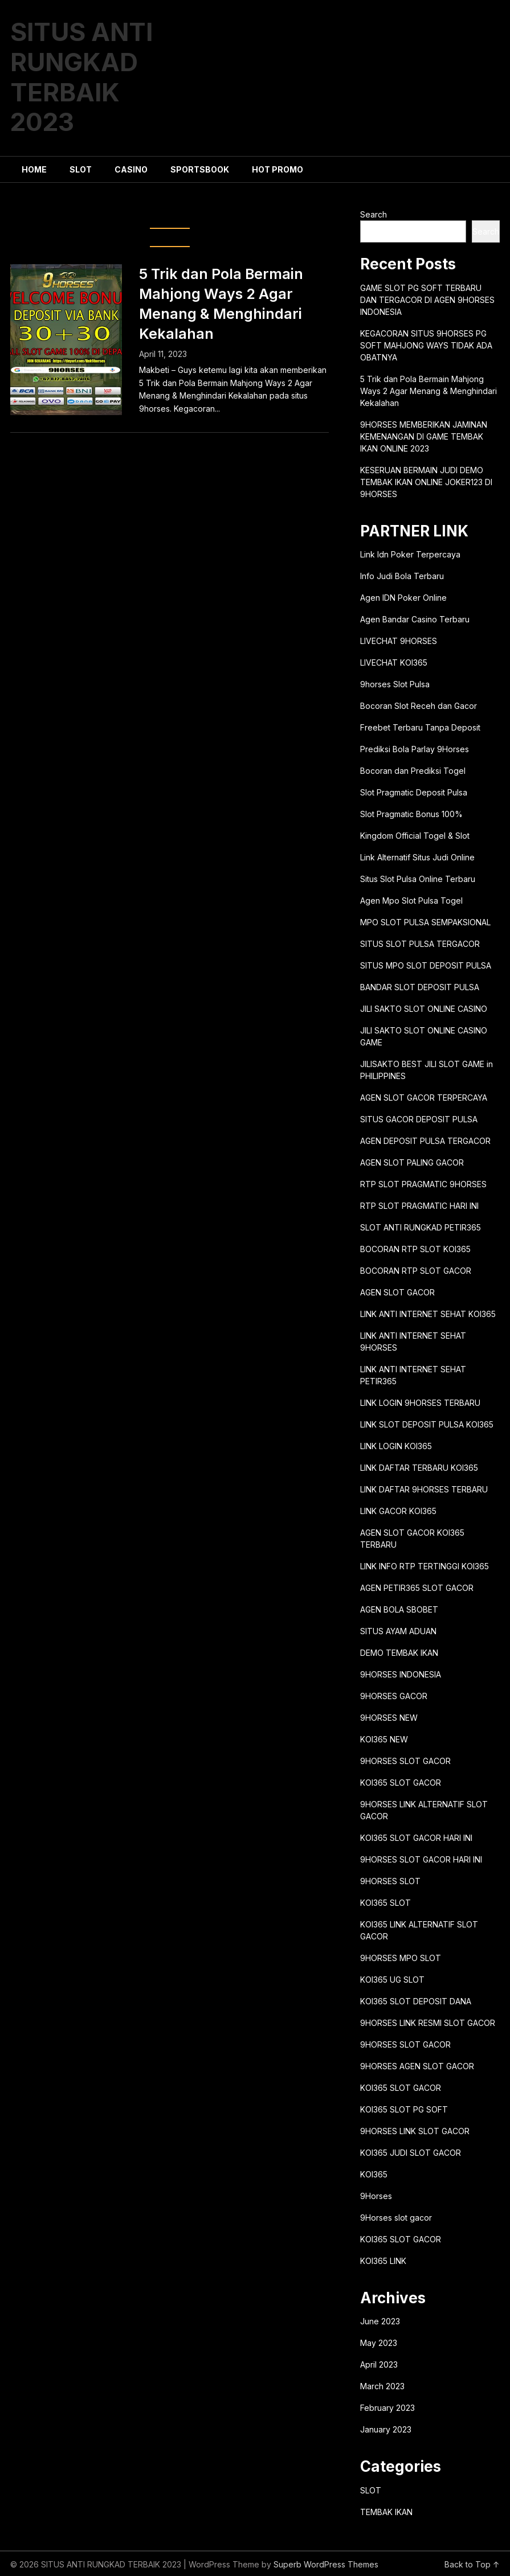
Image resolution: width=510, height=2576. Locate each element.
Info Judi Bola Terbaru (402, 576)
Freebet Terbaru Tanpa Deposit (420, 727)
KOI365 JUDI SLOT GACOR (410, 2152)
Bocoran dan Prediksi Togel (413, 771)
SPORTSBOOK (199, 169)
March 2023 (382, 2386)
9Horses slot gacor (396, 2217)
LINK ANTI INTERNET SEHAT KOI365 (428, 1314)
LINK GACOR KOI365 (398, 1511)
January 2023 (385, 2429)
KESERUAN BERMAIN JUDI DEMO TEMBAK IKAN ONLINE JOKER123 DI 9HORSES (426, 482)
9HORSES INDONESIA (400, 1674)
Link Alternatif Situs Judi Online (417, 857)
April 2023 (379, 2364)
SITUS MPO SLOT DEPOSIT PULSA (425, 965)
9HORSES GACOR (393, 1696)
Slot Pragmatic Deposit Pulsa (413, 792)
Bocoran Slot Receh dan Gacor (418, 706)
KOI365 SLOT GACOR (400, 1782)
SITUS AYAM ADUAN (398, 1631)
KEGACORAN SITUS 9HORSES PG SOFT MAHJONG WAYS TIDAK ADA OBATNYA (426, 345)
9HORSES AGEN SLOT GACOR (417, 2066)
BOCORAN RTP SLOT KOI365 (415, 1249)
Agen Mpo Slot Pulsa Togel (411, 900)
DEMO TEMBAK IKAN (399, 1653)
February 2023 (387, 2408)
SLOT (81, 169)
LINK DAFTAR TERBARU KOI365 (419, 1467)
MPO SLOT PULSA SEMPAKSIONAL (425, 922)
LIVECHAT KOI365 (393, 662)
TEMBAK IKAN (386, 2512)
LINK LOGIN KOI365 (396, 1446)
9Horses (376, 2196)
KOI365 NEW (384, 1739)
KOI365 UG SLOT (392, 1979)
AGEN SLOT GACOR (397, 1292)
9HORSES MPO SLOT (400, 1958)
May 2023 (378, 2343)
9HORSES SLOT (390, 1881)
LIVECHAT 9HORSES (398, 641)
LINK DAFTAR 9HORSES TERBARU (424, 1489)
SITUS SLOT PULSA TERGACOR (420, 944)
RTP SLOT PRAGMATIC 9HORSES (423, 1184)
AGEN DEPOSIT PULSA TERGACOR (425, 1141)
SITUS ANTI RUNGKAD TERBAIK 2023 (81, 77)
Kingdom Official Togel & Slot (415, 835)
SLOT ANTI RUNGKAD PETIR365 (420, 1227)
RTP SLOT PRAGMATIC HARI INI (419, 1206)
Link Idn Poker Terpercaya (410, 554)
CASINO (131, 169)
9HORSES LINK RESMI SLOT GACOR (427, 2023)
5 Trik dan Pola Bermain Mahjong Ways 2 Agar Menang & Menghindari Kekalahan (428, 391)
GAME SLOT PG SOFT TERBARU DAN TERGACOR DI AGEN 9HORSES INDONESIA (427, 300)
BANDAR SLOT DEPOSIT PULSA (419, 987)
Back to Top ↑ (472, 2564)
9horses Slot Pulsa (395, 684)
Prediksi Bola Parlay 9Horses (414, 749)
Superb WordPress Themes (326, 2564)
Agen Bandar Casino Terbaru (415, 619)
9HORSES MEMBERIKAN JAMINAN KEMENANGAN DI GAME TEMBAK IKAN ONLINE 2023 (423, 436)
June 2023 (380, 2321)
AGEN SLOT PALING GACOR (412, 1162)
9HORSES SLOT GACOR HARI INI (421, 1859)
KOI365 (373, 2174)
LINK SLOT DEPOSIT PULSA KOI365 (426, 1424)
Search (373, 214)
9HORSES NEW (389, 1717)
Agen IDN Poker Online (403, 597)
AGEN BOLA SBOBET (399, 1609)
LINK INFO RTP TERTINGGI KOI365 (424, 1566)
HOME (34, 169)
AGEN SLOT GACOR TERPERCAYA (423, 1097)
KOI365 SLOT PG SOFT (404, 2109)
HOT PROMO (277, 169)
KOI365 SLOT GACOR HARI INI (416, 1838)
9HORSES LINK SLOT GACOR (415, 2131)
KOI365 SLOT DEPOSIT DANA (415, 2001)
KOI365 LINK (383, 2261)
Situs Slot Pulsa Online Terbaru (417, 879)
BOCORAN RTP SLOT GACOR (415, 1270)
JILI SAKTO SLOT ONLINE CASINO (423, 1009)
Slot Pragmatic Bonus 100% (411, 814)
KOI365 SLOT (385, 1903)
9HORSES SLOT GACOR (405, 1761)
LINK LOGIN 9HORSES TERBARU (420, 1403)
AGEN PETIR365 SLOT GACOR (417, 1588)
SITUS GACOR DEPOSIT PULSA (419, 1119)
